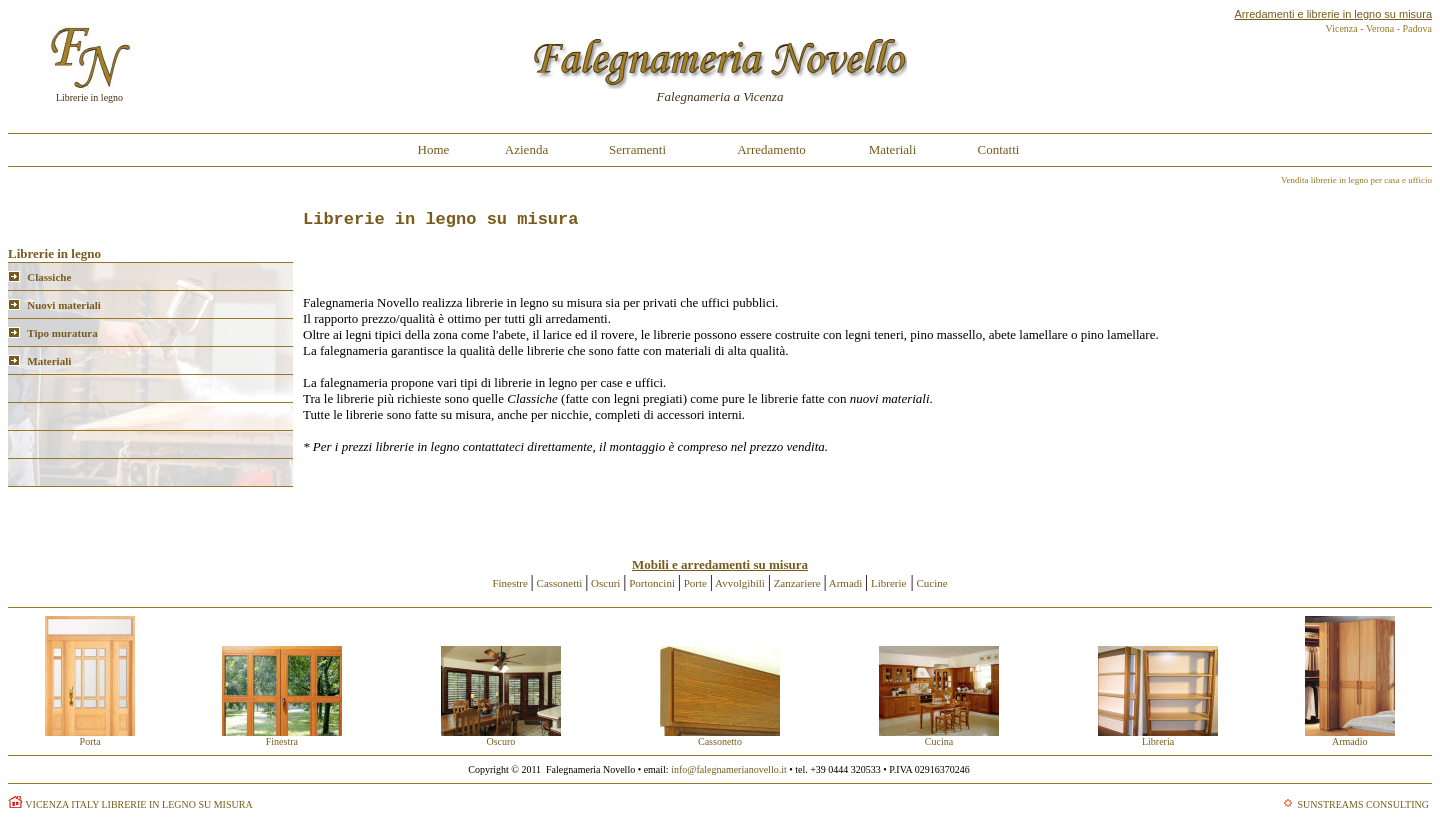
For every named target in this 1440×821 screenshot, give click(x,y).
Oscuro (501, 737)
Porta (90, 737)
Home (434, 149)
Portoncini (651, 583)
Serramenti (637, 149)
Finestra (282, 737)
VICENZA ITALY (62, 804)
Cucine (932, 583)
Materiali (893, 149)
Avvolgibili (740, 583)
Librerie (887, 583)
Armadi (846, 583)
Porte (695, 583)
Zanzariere (797, 583)
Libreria (1158, 737)
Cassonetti (559, 583)
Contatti (999, 149)
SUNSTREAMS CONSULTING (1363, 804)
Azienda (526, 149)
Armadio (1350, 737)
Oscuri (605, 583)
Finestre (510, 583)
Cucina (939, 737)
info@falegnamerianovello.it (729, 769)
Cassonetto (720, 737)
